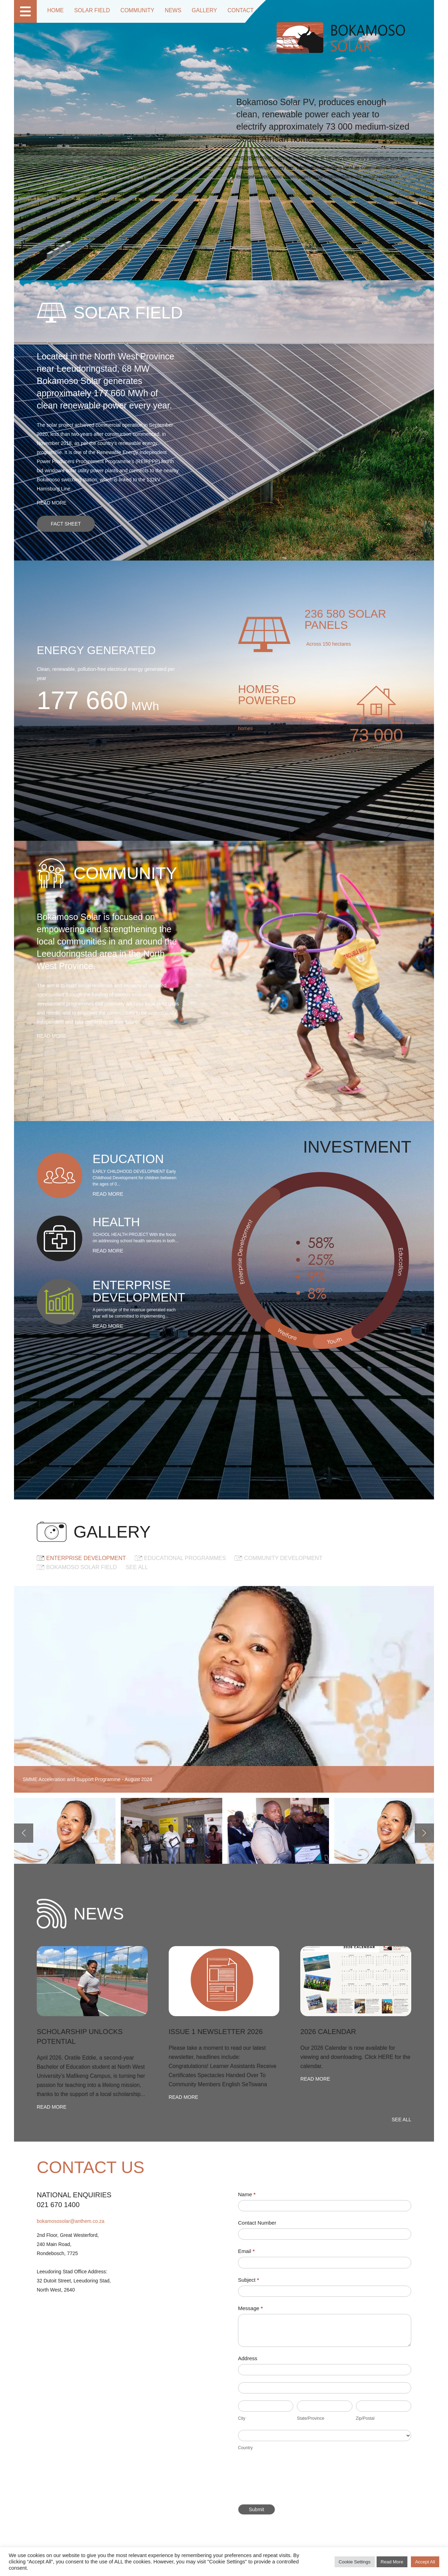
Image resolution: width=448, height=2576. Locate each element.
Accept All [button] (425, 2561)
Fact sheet (66, 524)
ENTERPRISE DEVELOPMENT (86, 1558)
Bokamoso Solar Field (81, 1567)
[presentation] (291, 2480)
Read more (51, 503)
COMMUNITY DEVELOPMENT (283, 1558)
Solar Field (88, 10)
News (162, 10)
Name (246, 2194)
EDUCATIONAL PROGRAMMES (185, 1558)
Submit (256, 2509)
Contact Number (257, 2223)
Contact (225, 10)
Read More (392, 2561)
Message (250, 2308)
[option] (65, 1833)
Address (247, 2358)
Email (246, 2251)
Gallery (192, 10)
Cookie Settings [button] (355, 2561)
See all (137, 1567)
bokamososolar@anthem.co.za (70, 2221)
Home (54, 10)
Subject (248, 2280)
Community (130, 10)
